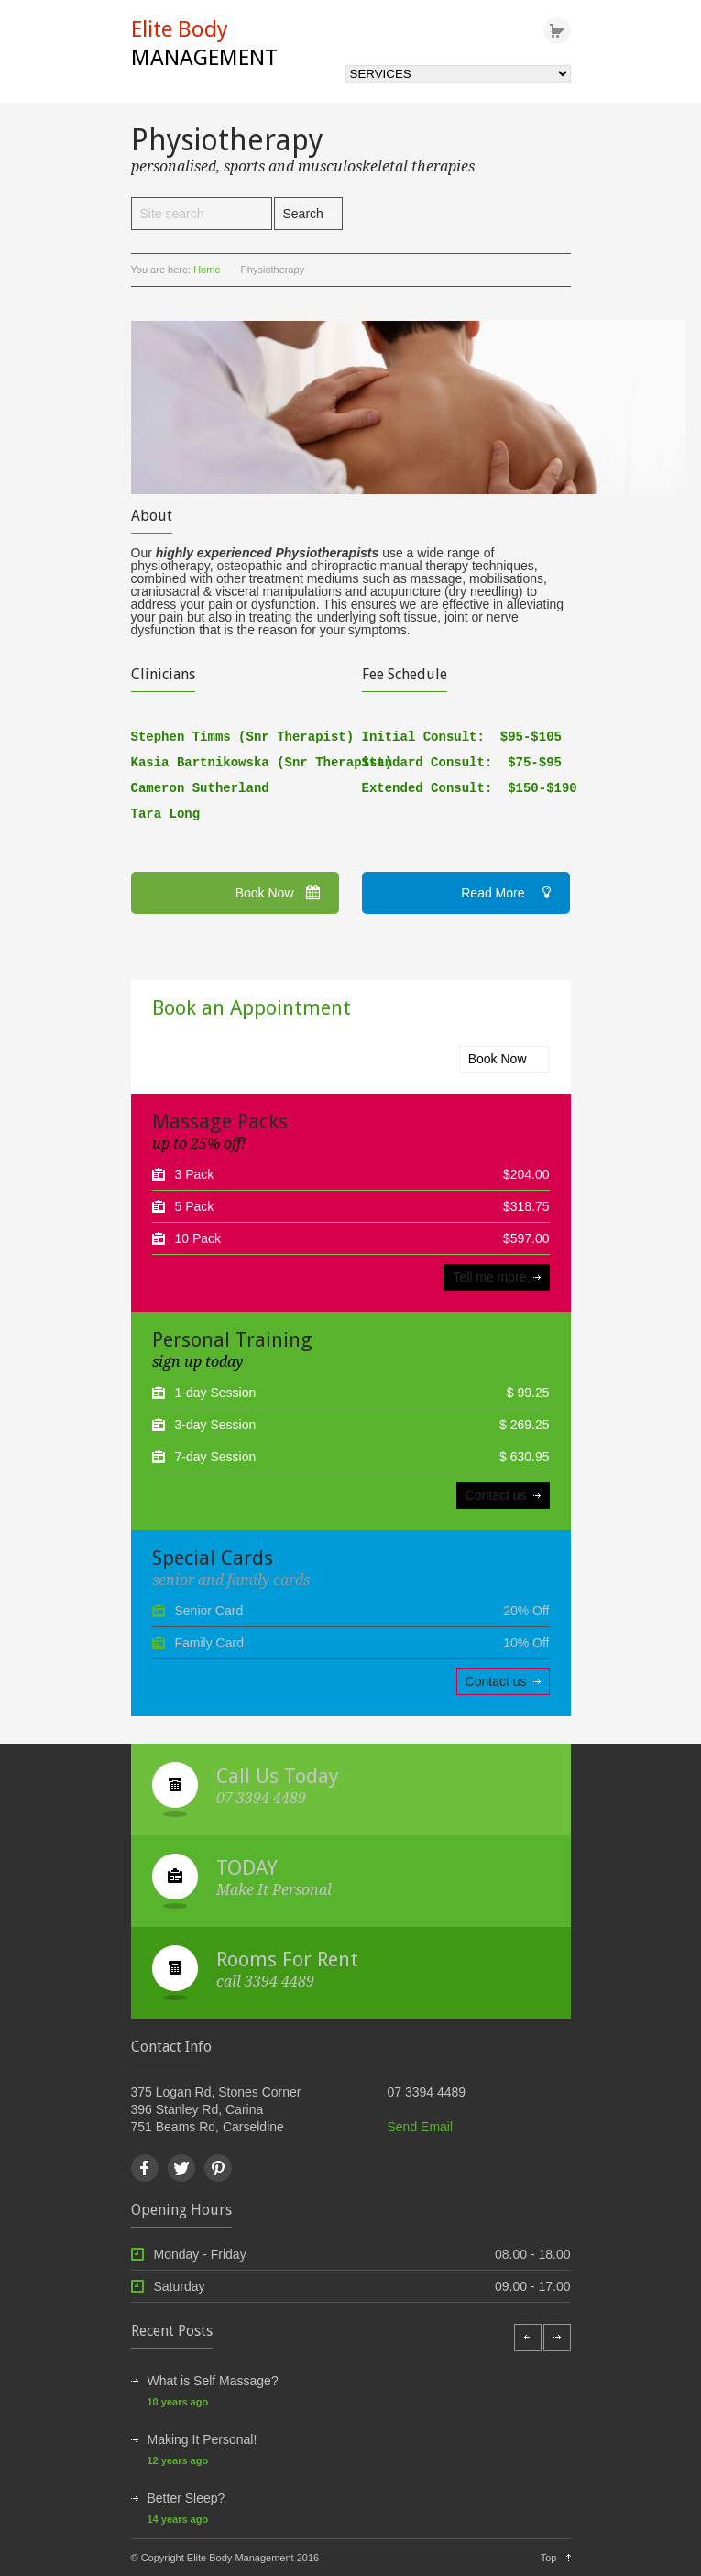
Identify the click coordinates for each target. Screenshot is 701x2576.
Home (206, 269)
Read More (505, 893)
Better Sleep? (186, 2498)
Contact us (496, 1495)
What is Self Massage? (213, 2380)
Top (549, 2557)
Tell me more (489, 1277)
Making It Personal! (202, 2439)
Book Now (277, 893)
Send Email (421, 2126)
